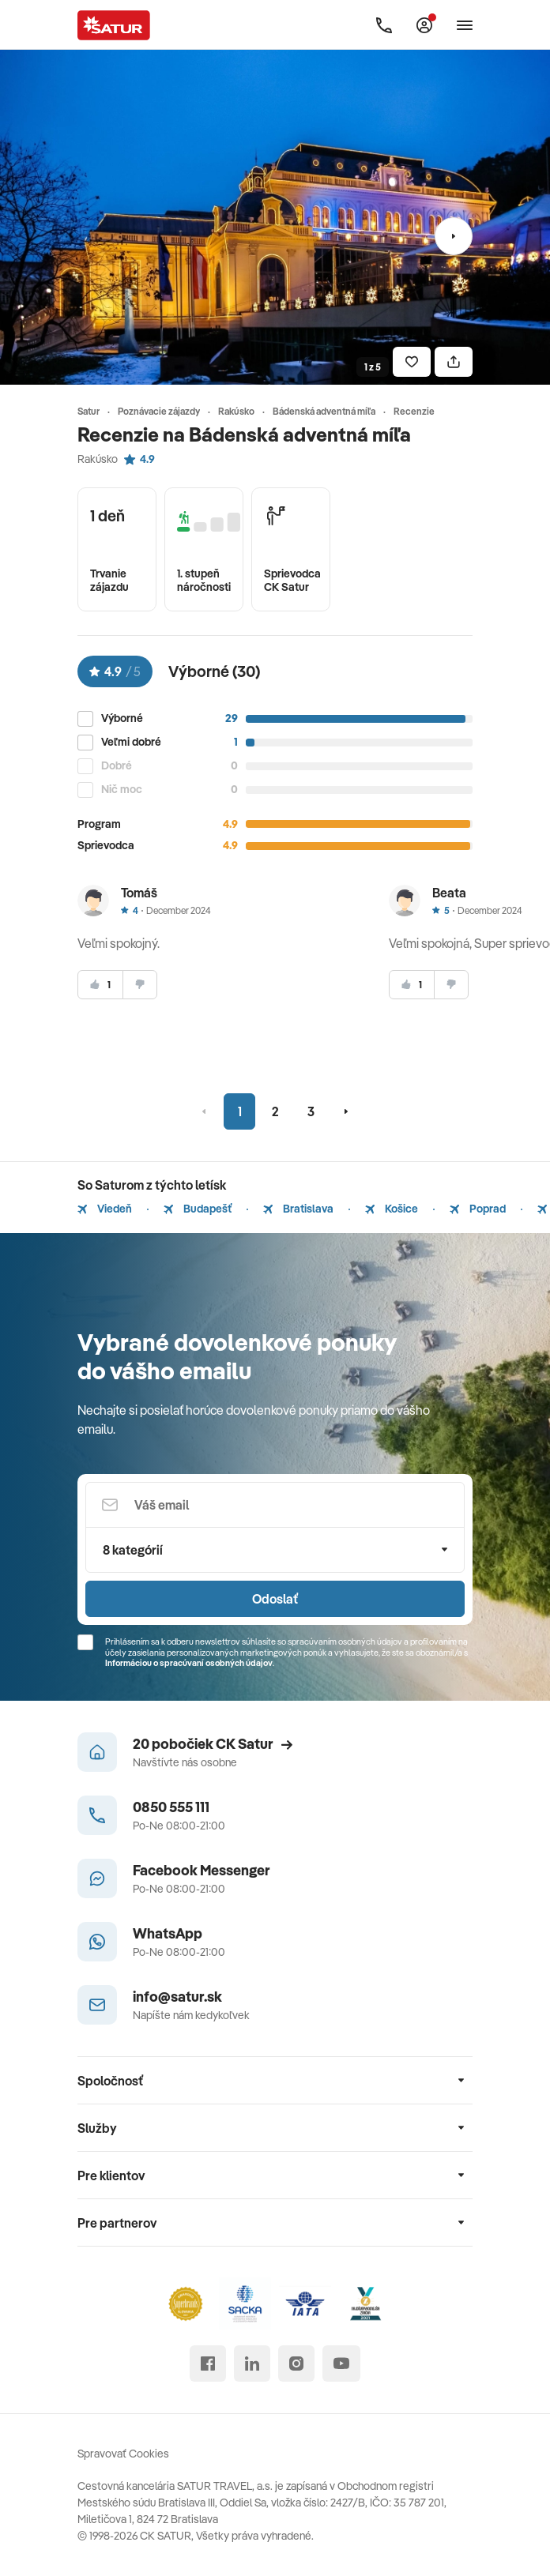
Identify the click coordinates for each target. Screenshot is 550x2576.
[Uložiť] (412, 362)
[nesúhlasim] (139, 984)
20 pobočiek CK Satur (212, 1744)
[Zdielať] (454, 362)
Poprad (478, 1209)
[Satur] (113, 25)
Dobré (116, 766)
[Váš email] (275, 1505)
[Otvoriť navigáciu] (464, 25)
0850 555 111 (171, 1807)
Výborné (122, 718)
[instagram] (296, 2363)
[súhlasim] (100, 984)
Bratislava (298, 1209)
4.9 (139, 459)
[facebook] (208, 2363)
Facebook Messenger (201, 1870)
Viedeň (104, 1209)
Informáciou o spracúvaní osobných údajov (189, 1662)
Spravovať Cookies (123, 2453)
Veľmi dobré (131, 742)
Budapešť (198, 1209)
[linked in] (252, 2363)
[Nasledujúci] (454, 236)
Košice (391, 1209)
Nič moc (121, 789)
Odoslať (275, 1599)
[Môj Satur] (424, 25)
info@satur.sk (177, 1996)
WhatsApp (167, 1933)
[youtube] (341, 2363)
